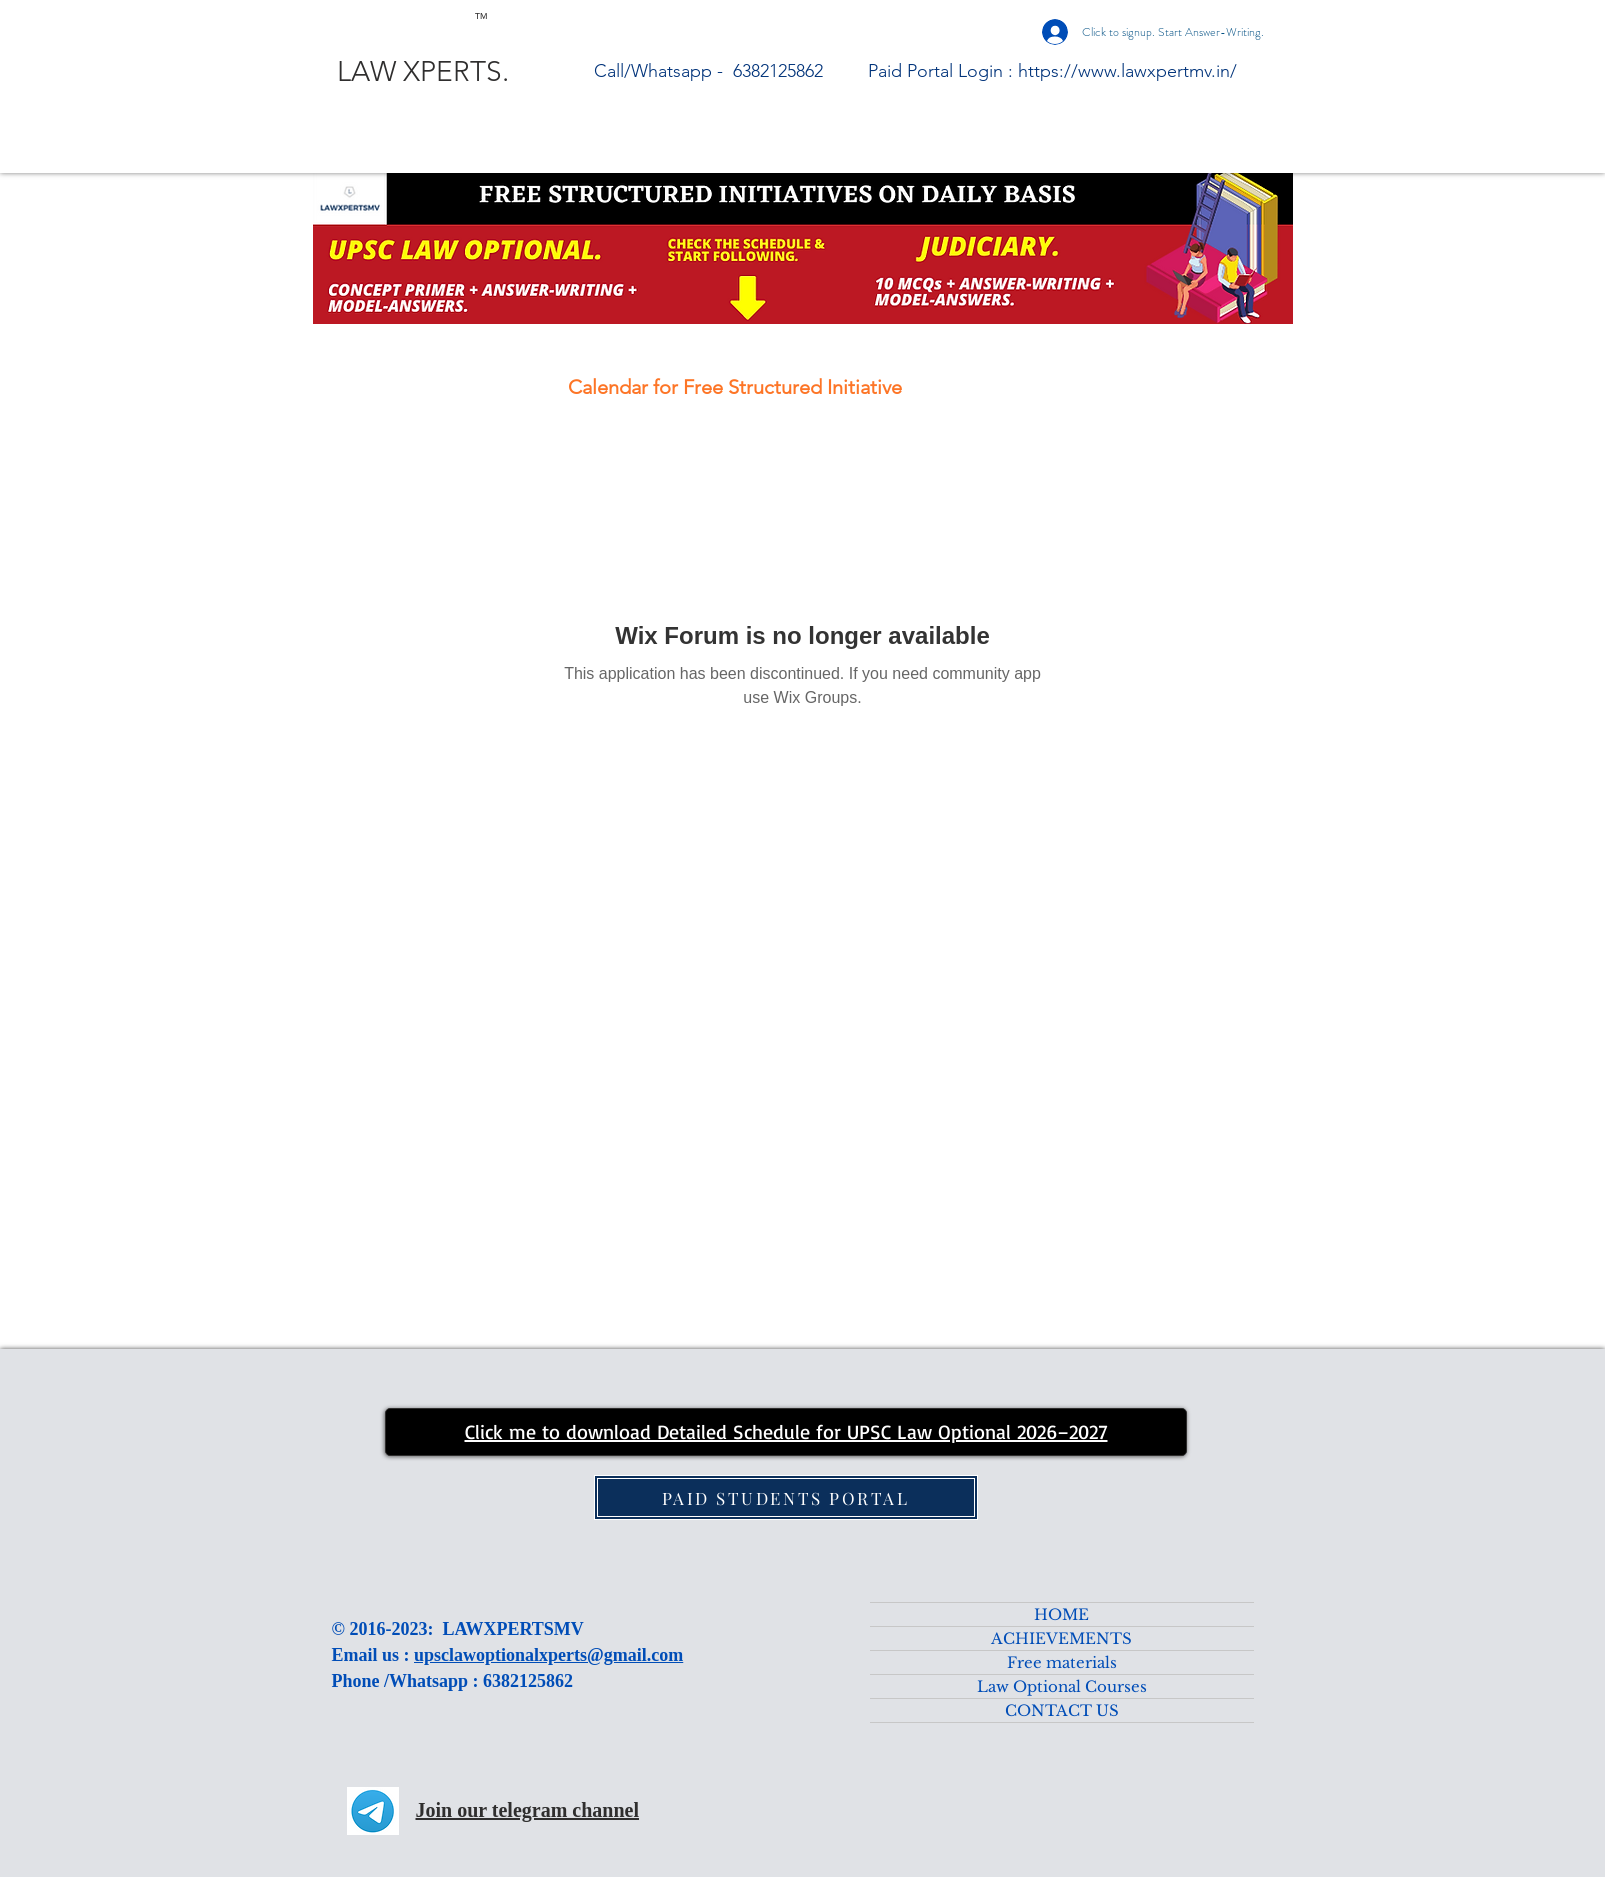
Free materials (1062, 1662)
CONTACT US (1062, 1710)
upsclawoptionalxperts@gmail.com (548, 1655)
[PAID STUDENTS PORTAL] (786, 1497)
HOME (1061, 1614)
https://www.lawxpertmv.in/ (1127, 71)
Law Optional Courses (1062, 1686)
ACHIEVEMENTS (1061, 1638)
